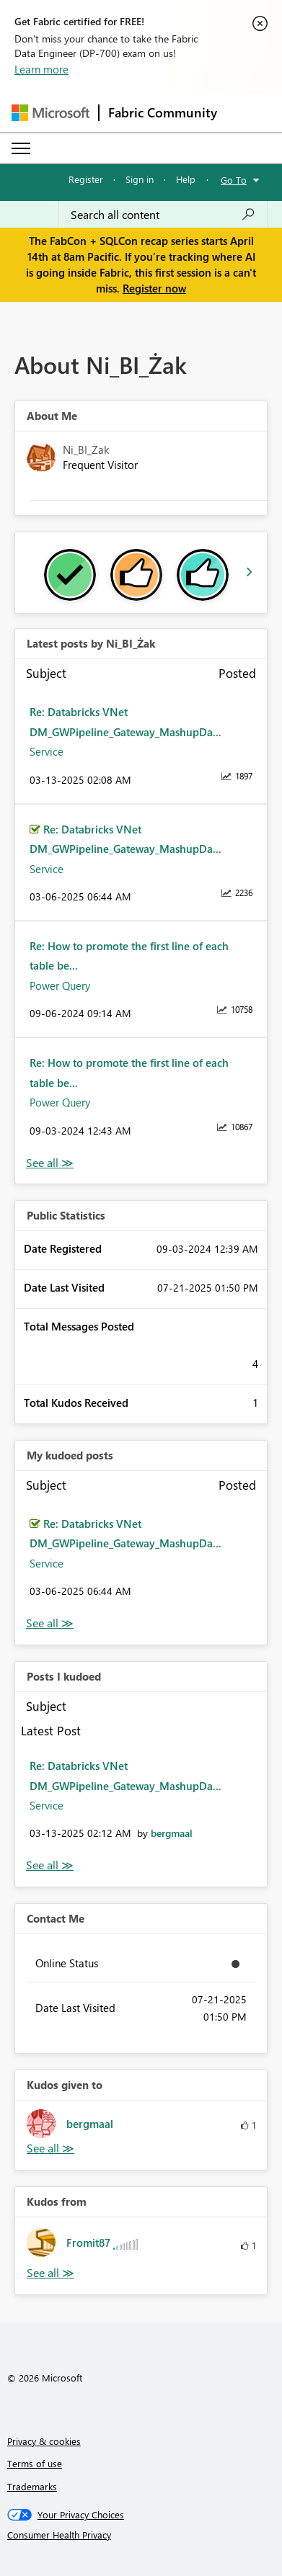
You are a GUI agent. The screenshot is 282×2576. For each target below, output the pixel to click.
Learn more (41, 69)
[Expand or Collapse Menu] (21, 148)
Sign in (139, 179)
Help (185, 179)
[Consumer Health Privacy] (141, 2535)
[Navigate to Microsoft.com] (50, 112)
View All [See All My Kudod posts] (50, 1623)
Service (46, 751)
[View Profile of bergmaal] (172, 1833)
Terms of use (34, 2463)
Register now (154, 288)
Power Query (60, 985)
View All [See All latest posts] (50, 1163)
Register (86, 179)
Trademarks (32, 2486)
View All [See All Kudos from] (50, 2273)
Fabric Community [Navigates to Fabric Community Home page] (162, 112)
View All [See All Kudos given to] (50, 2148)
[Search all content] (163, 214)
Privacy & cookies (44, 2441)
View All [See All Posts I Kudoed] (50, 1865)
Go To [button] (234, 180)
